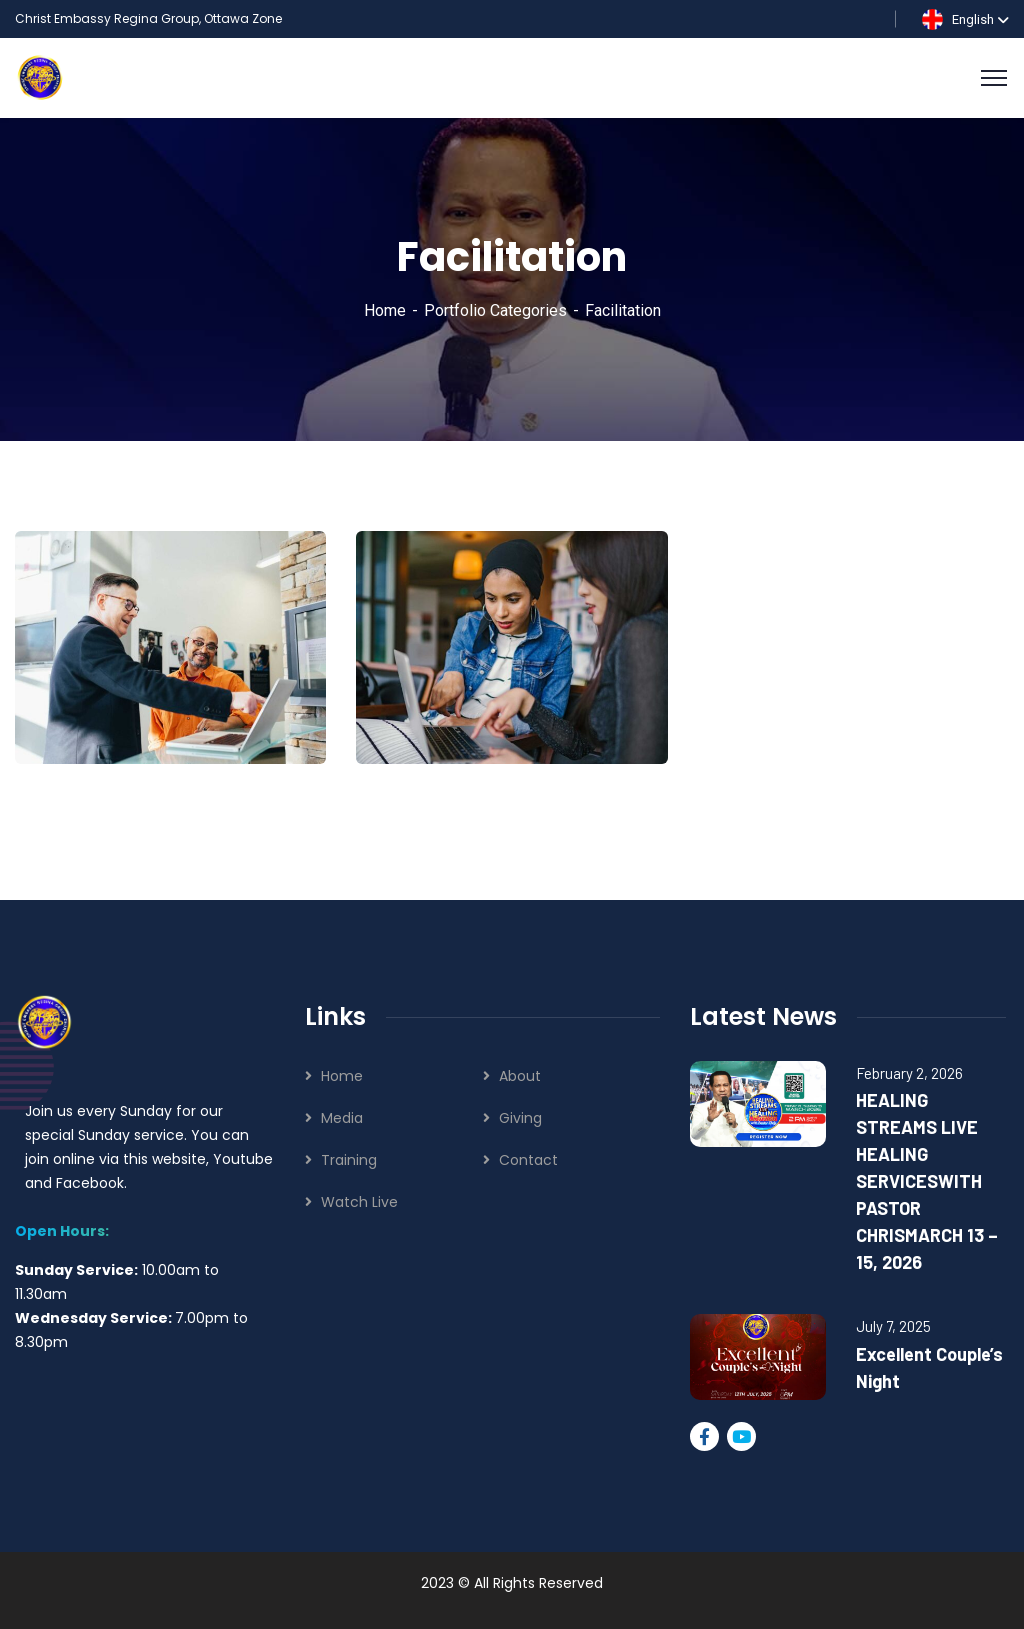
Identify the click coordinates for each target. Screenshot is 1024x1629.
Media (342, 1118)
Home (385, 310)
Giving (520, 1118)
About (520, 1076)
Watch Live (359, 1202)
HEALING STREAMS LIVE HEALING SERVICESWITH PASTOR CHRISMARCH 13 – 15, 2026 (927, 1181)
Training (349, 1160)
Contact (528, 1160)
